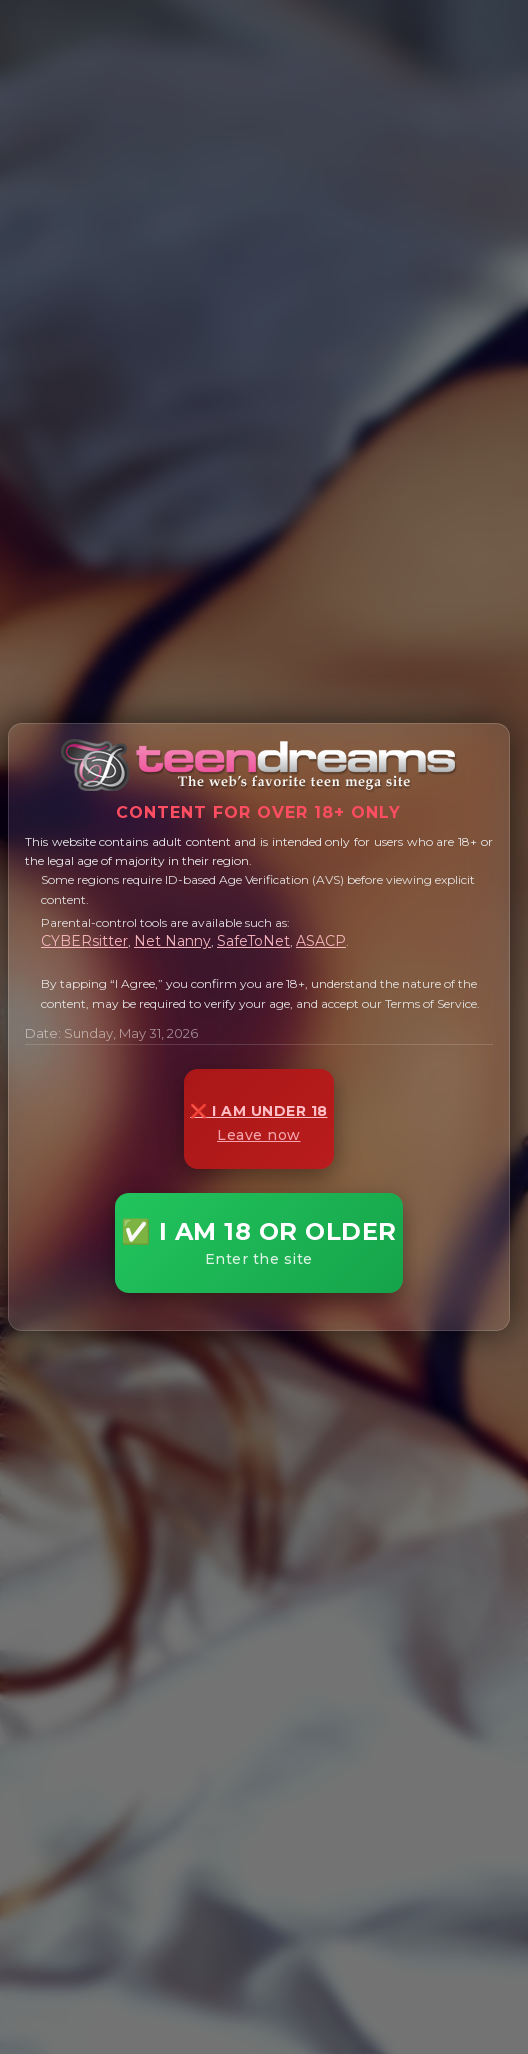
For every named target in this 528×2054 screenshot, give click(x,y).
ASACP (321, 941)
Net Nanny (172, 941)
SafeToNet (253, 941)
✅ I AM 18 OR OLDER (259, 1242)
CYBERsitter (84, 941)
